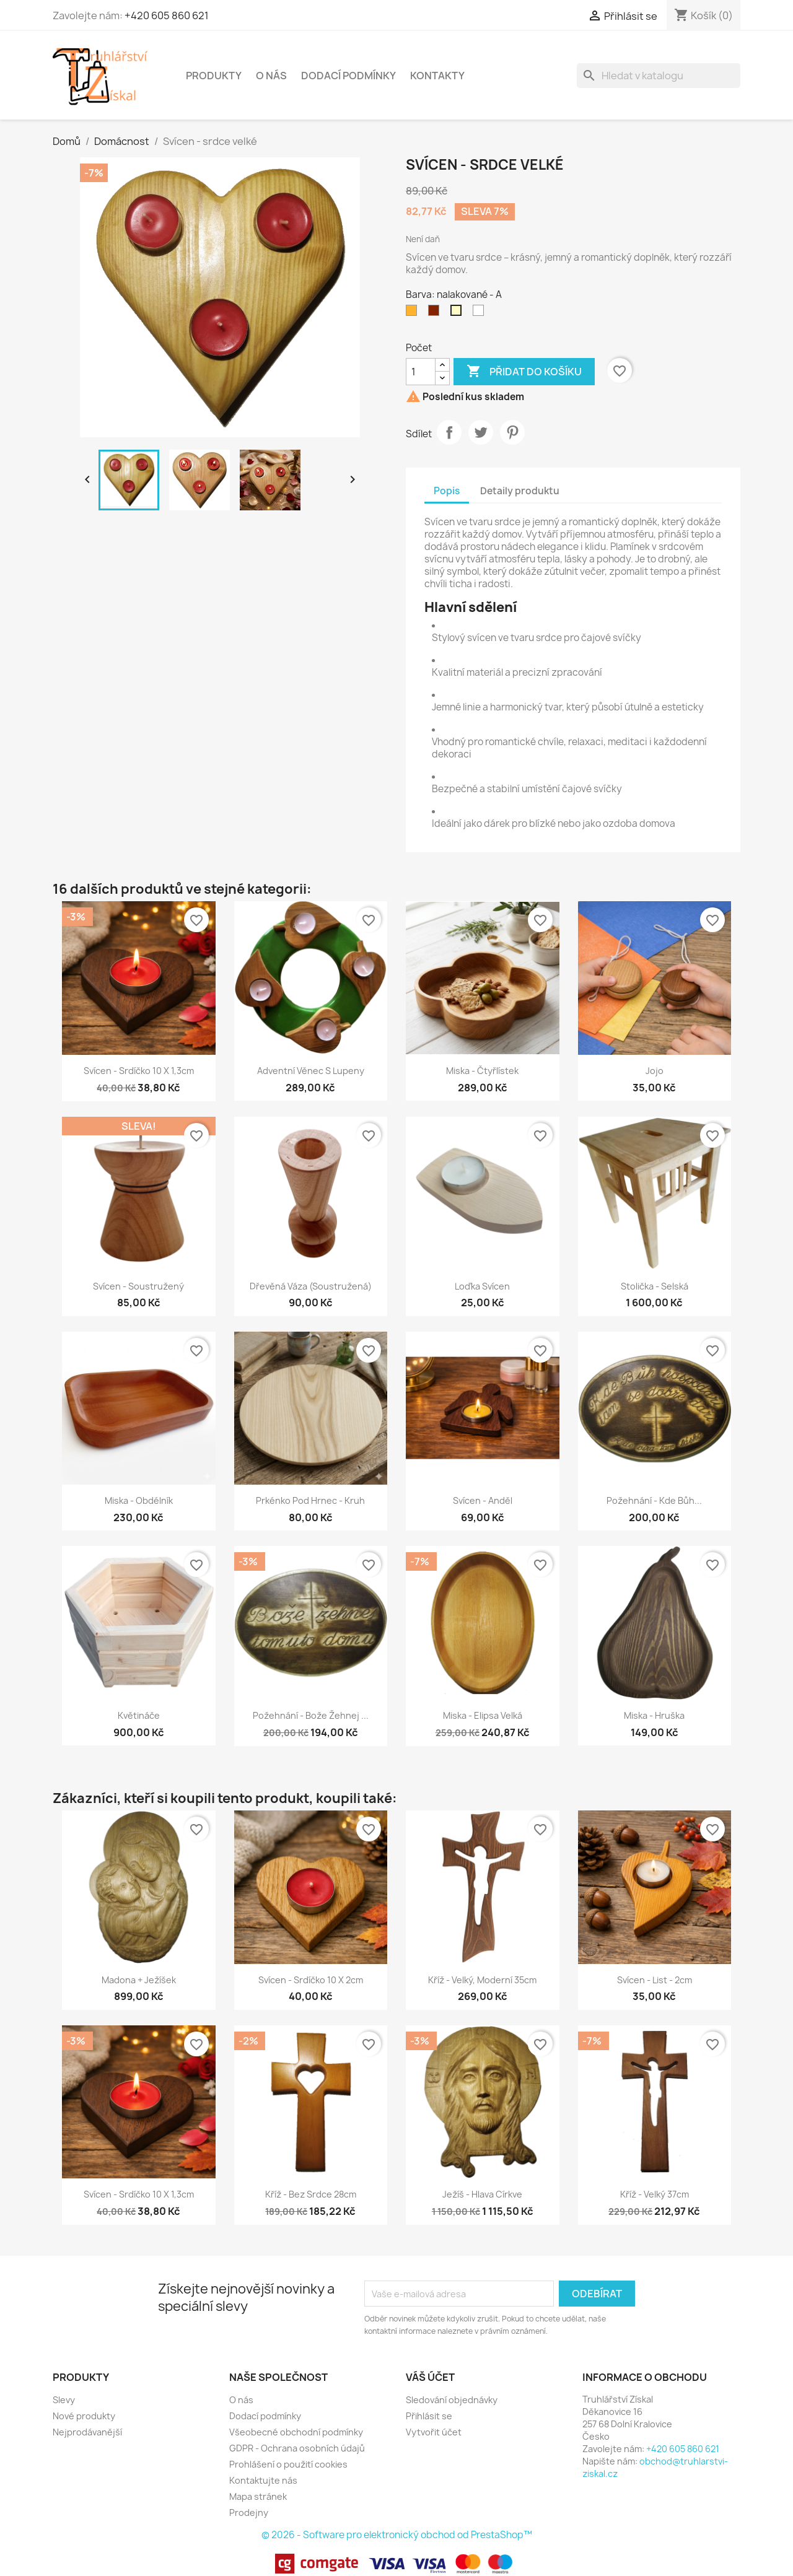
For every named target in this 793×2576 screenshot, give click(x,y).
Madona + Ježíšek (139, 1980)
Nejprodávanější (87, 2432)
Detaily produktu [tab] (519, 490)
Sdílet (449, 432)
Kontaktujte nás (263, 2480)
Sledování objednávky (451, 2400)
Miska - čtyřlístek (482, 1070)
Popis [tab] (447, 490)
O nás (271, 75)
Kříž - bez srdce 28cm (310, 2194)
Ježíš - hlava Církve (482, 2194)
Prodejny (248, 2512)
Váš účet (430, 2377)
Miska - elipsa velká (482, 1715)
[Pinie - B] (414, 313)
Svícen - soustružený (138, 1286)
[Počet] (421, 371)
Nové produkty (84, 2416)
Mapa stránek (258, 2496)
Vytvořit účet (434, 2432)
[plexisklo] (481, 313)
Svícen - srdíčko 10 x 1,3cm (139, 1070)
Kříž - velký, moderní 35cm (482, 1980)
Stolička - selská (654, 1286)
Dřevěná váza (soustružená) (311, 1286)
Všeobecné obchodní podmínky (296, 2432)
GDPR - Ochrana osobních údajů (297, 2448)
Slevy (64, 2400)
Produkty (214, 75)
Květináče (139, 1715)
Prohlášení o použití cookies (288, 2464)
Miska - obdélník (139, 1500)
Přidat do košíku (524, 372)
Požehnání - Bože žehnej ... (311, 1715)
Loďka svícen (482, 1286)
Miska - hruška (654, 1715)
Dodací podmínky (348, 75)
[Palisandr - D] (436, 313)
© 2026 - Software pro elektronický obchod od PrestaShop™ (396, 2534)
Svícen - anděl (482, 1500)
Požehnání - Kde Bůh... (654, 1500)
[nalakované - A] (458, 313)
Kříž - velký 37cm (654, 2194)
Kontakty (437, 75)
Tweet (480, 432)
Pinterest (512, 432)
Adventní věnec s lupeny (310, 1070)
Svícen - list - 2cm (654, 1980)
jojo (655, 1070)
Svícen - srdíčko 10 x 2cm (310, 1980)
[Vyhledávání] (658, 75)
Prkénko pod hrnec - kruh (310, 1500)
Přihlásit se (429, 2416)
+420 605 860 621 (167, 15)
